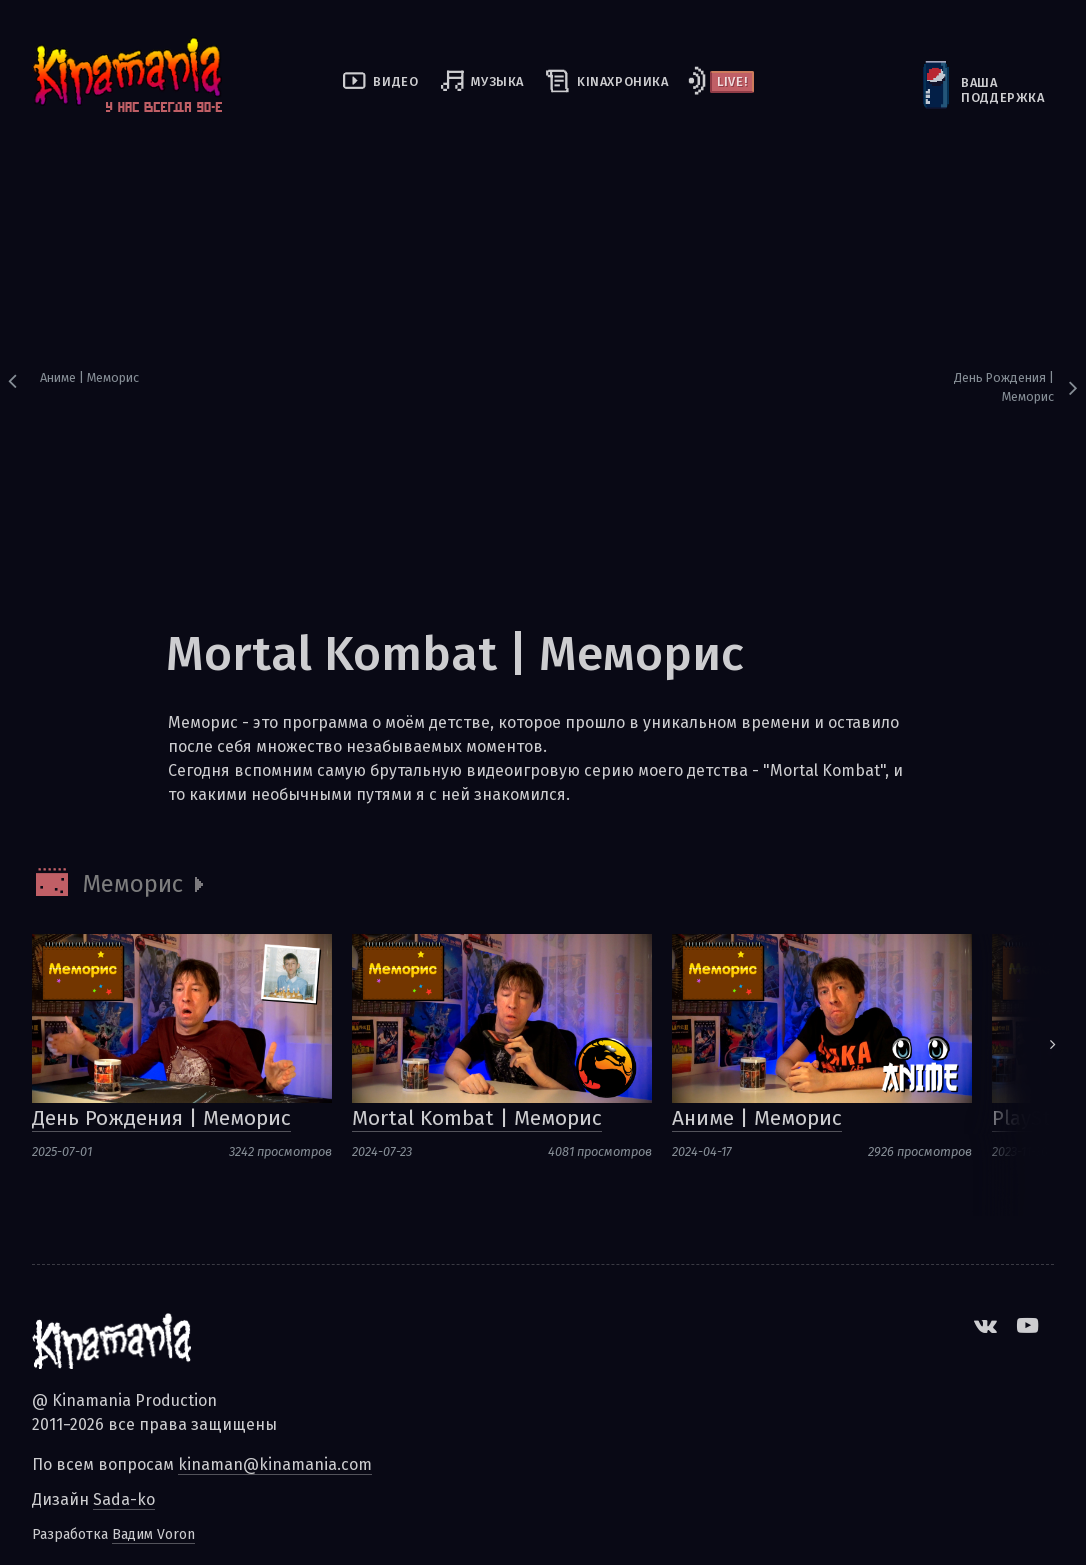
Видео (395, 81)
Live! (732, 81)
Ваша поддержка (962, 90)
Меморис (132, 884)
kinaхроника (623, 81)
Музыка (497, 81)
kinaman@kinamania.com (275, 1464)
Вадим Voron (153, 1534)
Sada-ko (124, 1499)
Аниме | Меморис (89, 377)
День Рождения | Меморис (1004, 387)
